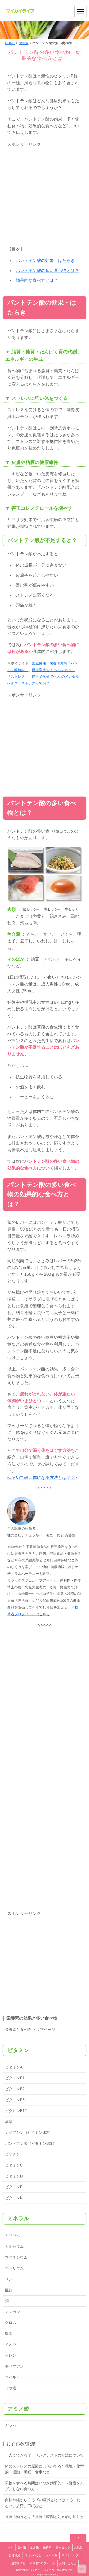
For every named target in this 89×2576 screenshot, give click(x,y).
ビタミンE (14, 2187)
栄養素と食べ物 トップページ (30, 2030)
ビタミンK (14, 2198)
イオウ (10, 2345)
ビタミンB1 (15, 2078)
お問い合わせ (67, 2563)
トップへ (82, 2569)
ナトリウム (14, 2268)
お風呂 (78, 2547)
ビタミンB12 (16, 2111)
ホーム (9, 2547)
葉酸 (8, 2122)
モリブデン (14, 2366)
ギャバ (10, 2426)
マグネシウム (16, 2257)
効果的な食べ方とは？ (37, 280)
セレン (10, 2355)
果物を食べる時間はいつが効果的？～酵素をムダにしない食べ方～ (44, 2486)
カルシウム (14, 2246)
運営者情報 (18, 2563)
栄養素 (23, 43)
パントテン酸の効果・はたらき (45, 260)
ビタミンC (14, 2165)
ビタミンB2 (15, 2089)
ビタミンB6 (15, 2100)
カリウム (12, 2236)
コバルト (12, 2377)
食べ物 (21, 2547)
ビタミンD (14, 2176)
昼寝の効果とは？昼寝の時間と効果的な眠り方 (44, 2517)
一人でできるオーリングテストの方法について (44, 2455)
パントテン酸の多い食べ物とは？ (47, 270)
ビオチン (12, 2154)
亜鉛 (8, 2290)
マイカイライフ (43, 2570)
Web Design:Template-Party (44, 2574)
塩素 (8, 2334)
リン (8, 2279)
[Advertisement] (44, 196)
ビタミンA (14, 2067)
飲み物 (34, 2547)
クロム (10, 2323)
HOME (10, 43)
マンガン (12, 2312)
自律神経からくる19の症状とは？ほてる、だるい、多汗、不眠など (43, 2503)
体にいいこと (33, 2555)
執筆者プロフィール (42, 2563)
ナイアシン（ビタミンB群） (29, 2132)
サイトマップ (70, 2555)
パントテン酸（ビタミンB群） (30, 2143)
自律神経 (14, 2555)
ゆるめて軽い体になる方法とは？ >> (42, 1477)
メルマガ (51, 2555)
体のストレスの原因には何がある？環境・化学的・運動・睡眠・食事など (44, 2469)
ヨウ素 (10, 2388)
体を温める (63, 2547)
